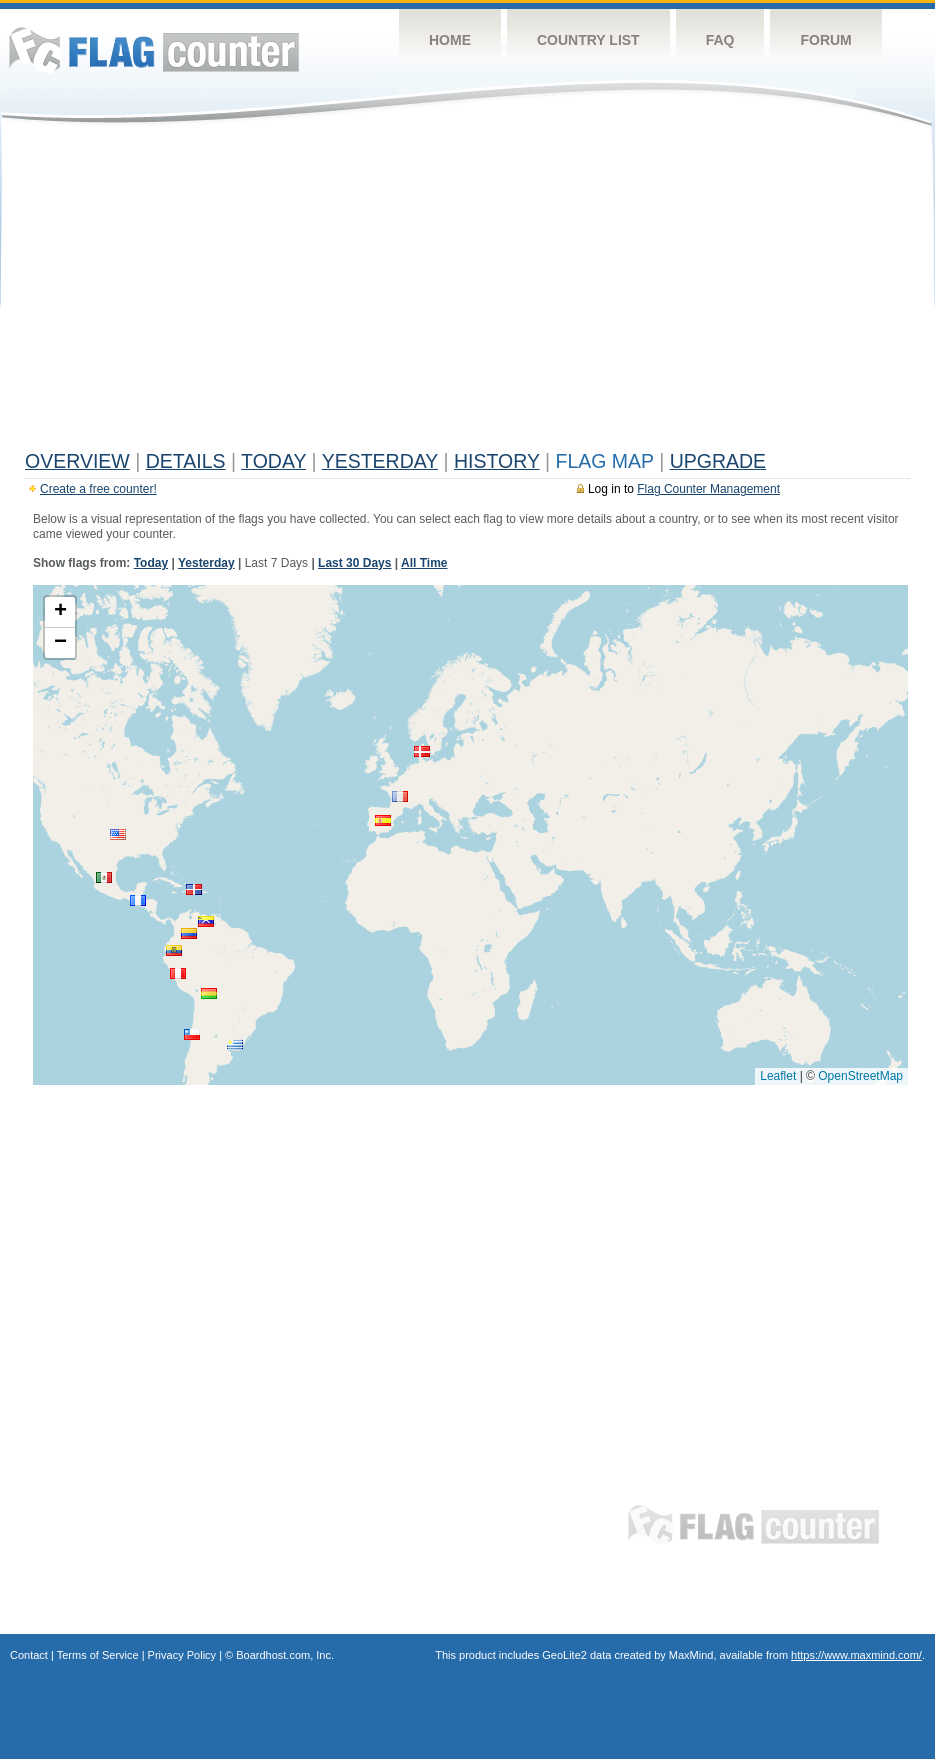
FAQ (720, 40)
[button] (422, 751)
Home (450, 40)
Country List (588, 40)
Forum (825, 40)
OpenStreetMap (860, 1076)
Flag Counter (154, 49)
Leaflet (778, 1076)
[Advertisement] (467, 292)
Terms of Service (98, 1655)
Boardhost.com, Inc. (285, 1655)
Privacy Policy (182, 1655)
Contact (29, 1655)
